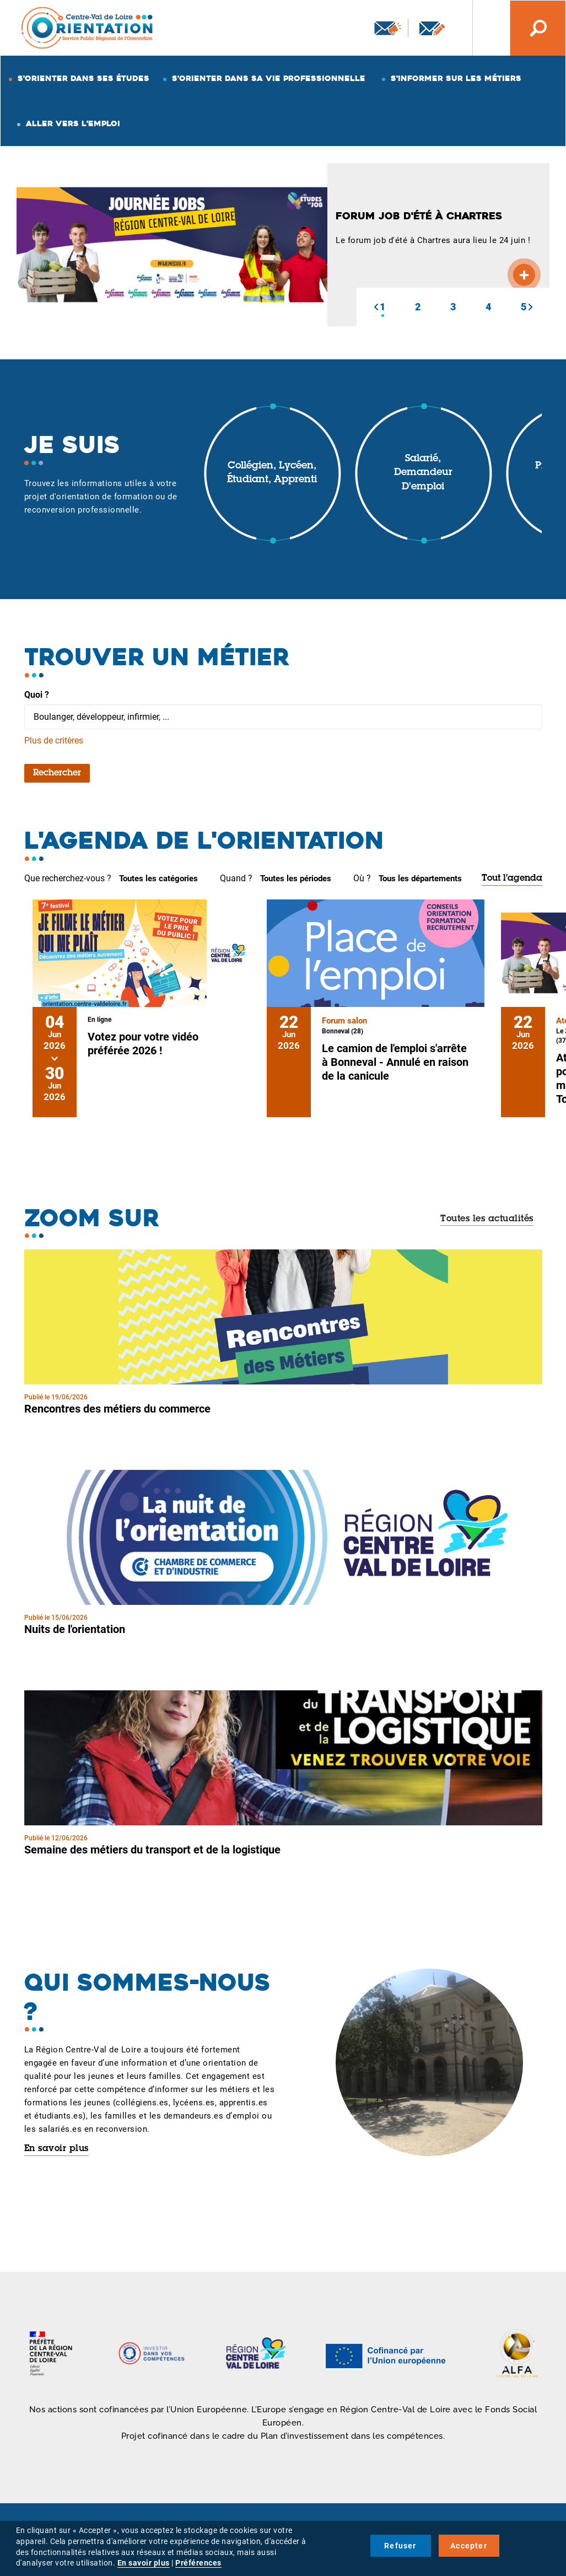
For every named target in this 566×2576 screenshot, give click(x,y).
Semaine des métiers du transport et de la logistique (152, 1849)
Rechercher (57, 773)
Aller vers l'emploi (73, 123)
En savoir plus (56, 2148)
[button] (376, 307)
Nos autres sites (482, 28)
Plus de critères (53, 740)
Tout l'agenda (512, 878)
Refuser (400, 2545)
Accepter (468, 2545)
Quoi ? (36, 694)
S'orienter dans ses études (83, 78)
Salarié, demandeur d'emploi (423, 473)
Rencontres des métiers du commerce (117, 1408)
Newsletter (388, 28)
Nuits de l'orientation (74, 1629)
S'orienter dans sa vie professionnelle (268, 78)
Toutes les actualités (486, 1219)
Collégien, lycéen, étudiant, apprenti (272, 473)
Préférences (198, 2562)
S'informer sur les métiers (456, 78)
